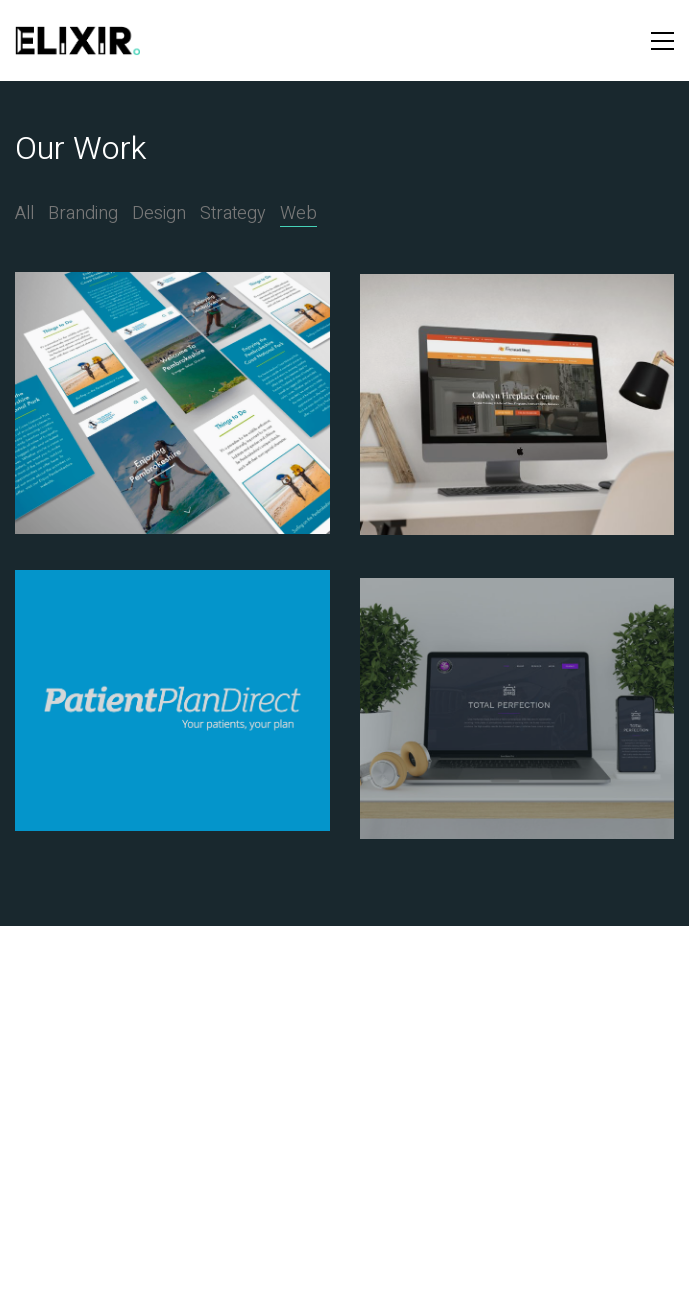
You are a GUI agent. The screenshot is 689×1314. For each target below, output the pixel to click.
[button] (662, 41)
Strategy (233, 214)
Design (159, 214)
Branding (83, 214)
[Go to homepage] (77, 40)
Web (298, 214)
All (24, 214)
